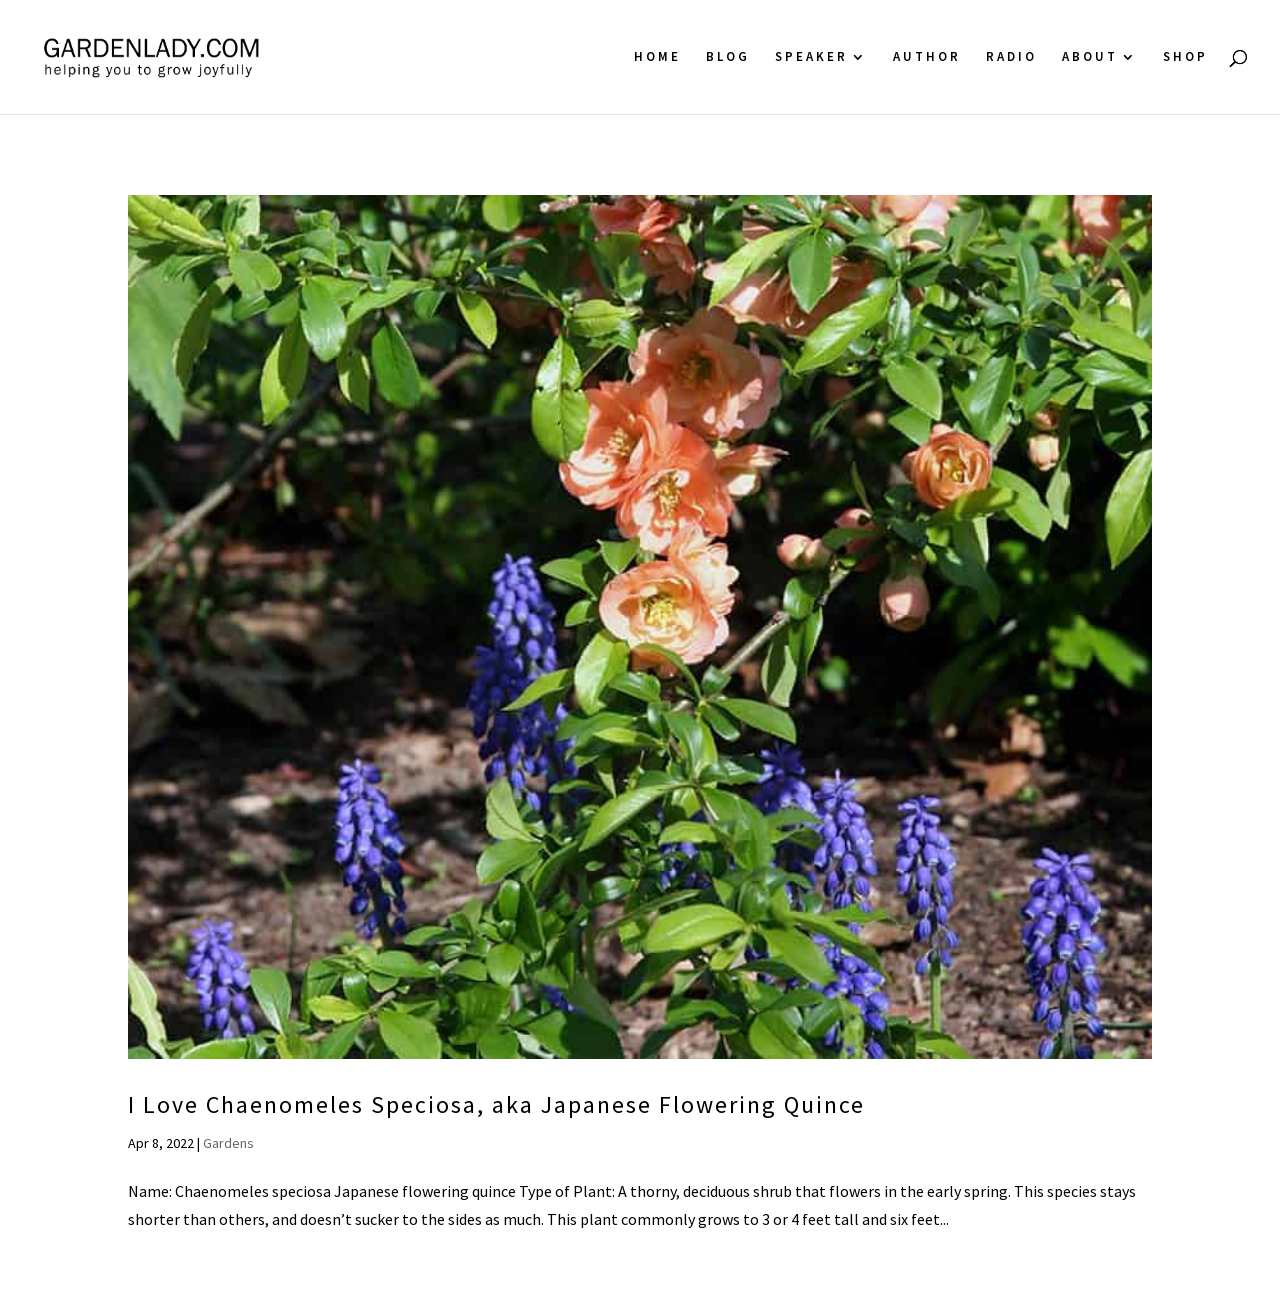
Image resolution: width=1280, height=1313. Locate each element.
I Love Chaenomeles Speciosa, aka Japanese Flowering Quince (496, 1104)
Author (927, 57)
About (1090, 57)
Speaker (811, 57)
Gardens (228, 1143)
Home (657, 57)
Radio (1011, 57)
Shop (1185, 57)
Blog (728, 57)
